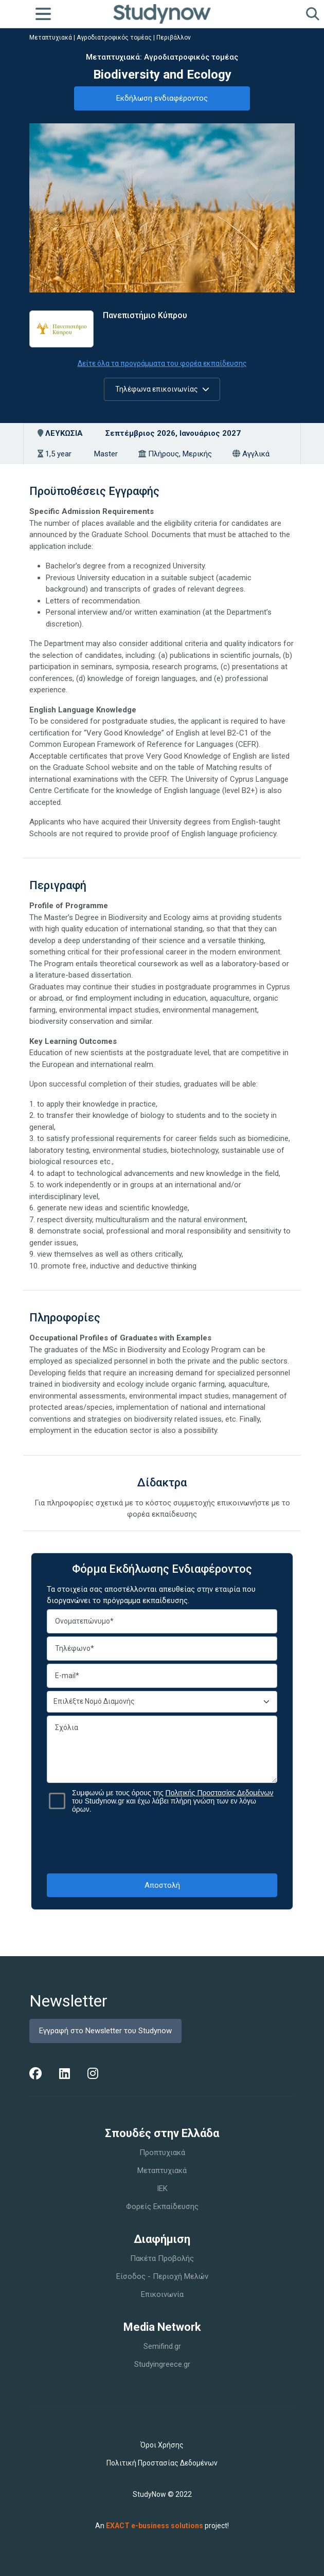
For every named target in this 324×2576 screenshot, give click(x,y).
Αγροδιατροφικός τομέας (114, 37)
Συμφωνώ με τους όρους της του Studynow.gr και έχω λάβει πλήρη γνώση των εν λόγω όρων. (172, 1801)
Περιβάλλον (173, 37)
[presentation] (162, 1843)
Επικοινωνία (162, 2294)
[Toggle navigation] (43, 14)
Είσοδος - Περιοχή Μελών (162, 2276)
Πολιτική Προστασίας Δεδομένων (162, 2463)
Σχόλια (162, 1749)
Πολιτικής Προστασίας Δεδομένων (220, 1793)
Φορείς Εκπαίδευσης (162, 2206)
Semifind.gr (162, 2346)
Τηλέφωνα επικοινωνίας (162, 389)
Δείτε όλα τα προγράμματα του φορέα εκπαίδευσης (162, 363)
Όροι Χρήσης (162, 2445)
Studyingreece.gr (162, 2364)
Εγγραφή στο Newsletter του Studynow (105, 2030)
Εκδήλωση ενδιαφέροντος (162, 98)
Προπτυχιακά (162, 2152)
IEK (162, 2188)
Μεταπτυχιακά (50, 37)
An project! (162, 2526)
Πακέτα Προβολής (162, 2258)
